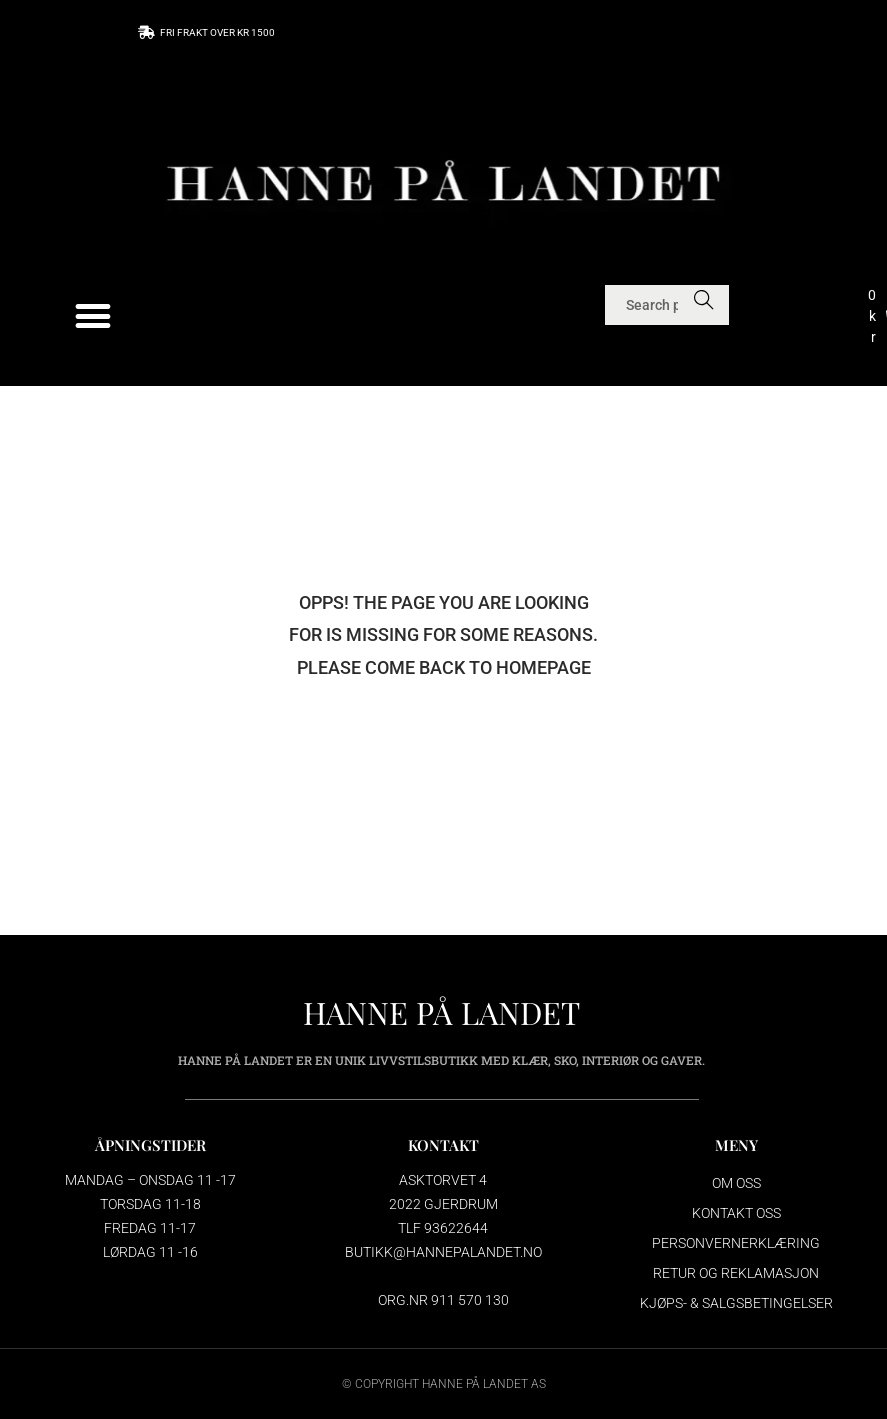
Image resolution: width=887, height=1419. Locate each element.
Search (703, 305)
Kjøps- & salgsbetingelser (736, 1303)
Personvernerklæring (736, 1243)
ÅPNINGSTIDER (150, 1145)
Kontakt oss (736, 1213)
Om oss (736, 1183)
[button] (93, 316)
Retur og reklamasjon (736, 1273)
